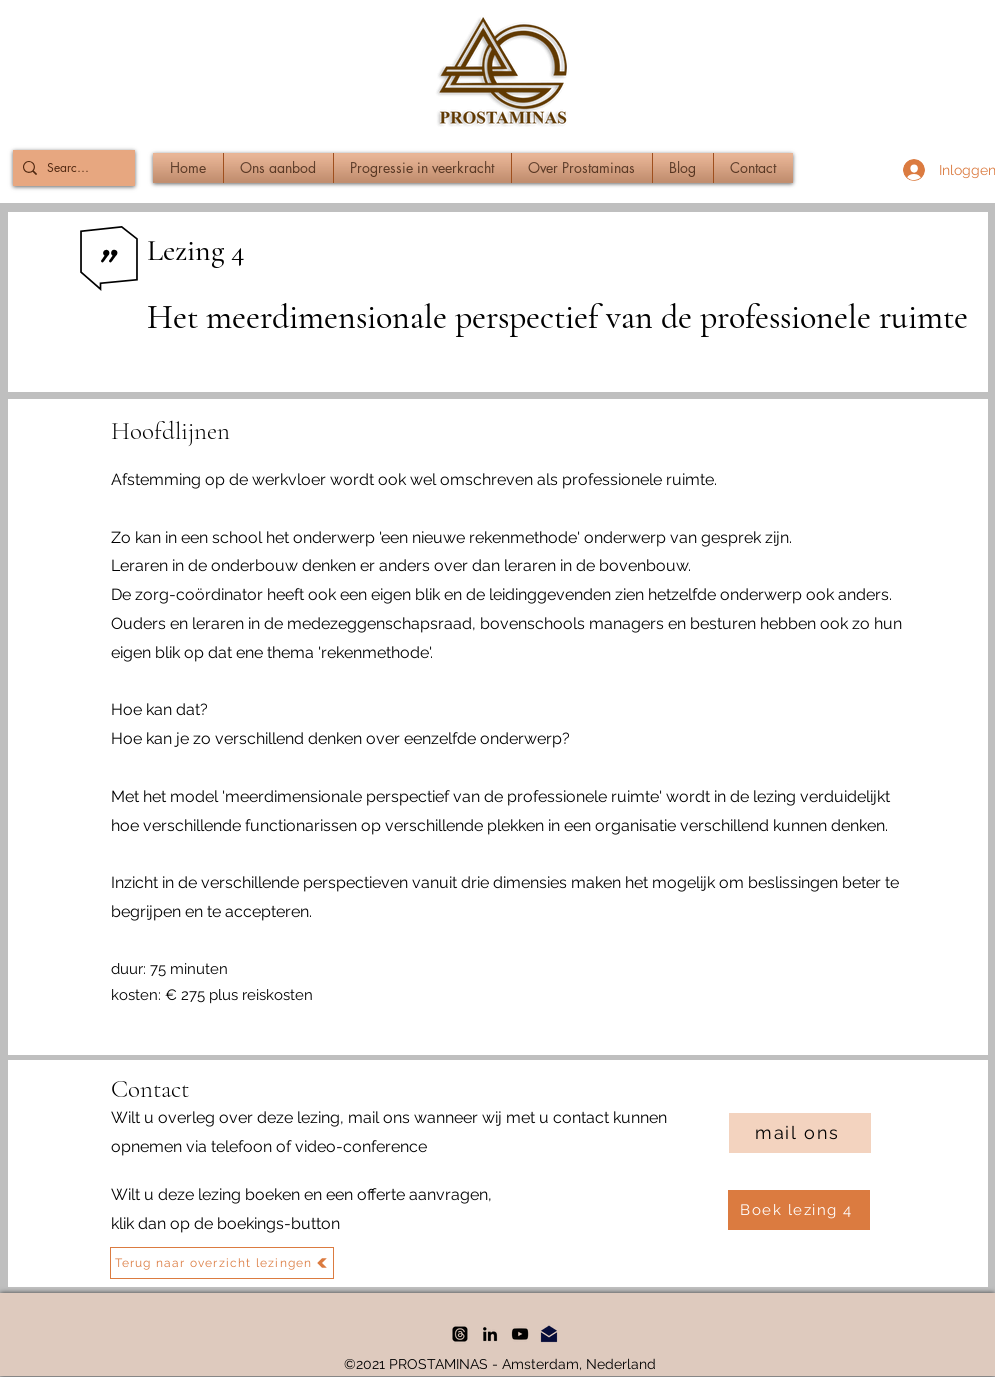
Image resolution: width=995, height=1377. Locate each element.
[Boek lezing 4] (799, 1210)
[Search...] (70, 168)
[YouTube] (520, 1334)
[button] (278, 168)
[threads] (460, 1334)
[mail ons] (800, 1133)
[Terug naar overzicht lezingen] (222, 1263)
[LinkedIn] (490, 1334)
